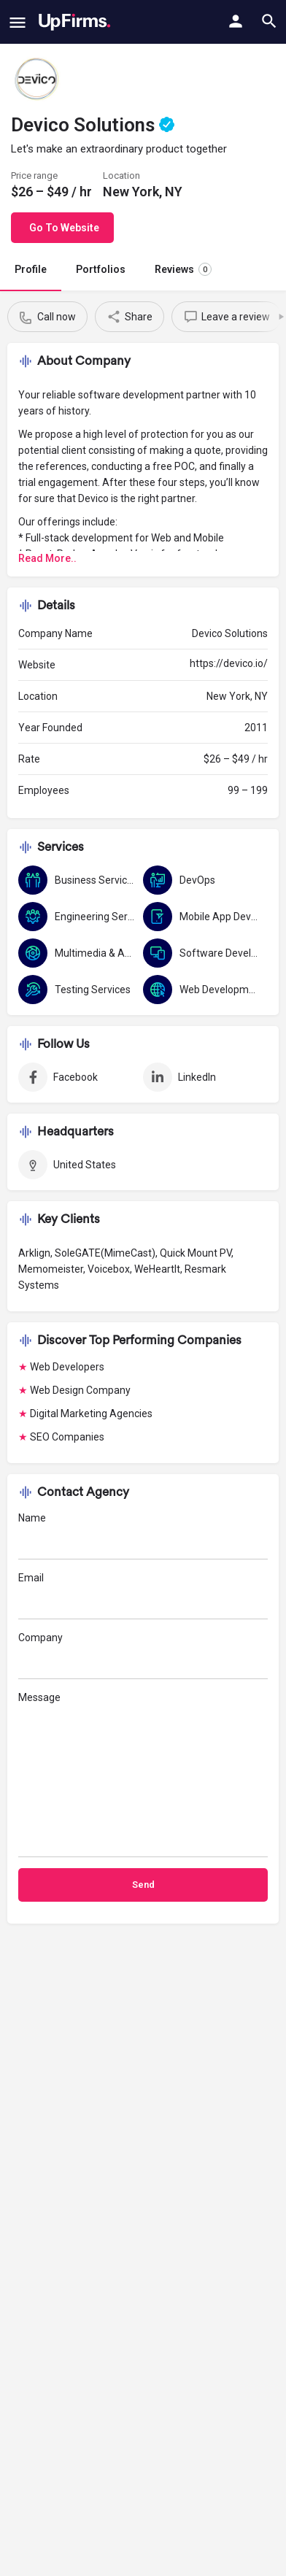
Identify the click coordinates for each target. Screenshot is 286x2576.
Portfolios (100, 269)
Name (143, 1535)
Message (143, 1774)
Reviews (183, 269)
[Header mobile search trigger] (269, 21)
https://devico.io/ (229, 663)
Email (143, 1595)
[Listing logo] (36, 80)
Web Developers (67, 1367)
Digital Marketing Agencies (91, 1413)
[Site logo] (75, 21)
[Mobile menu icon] (17, 22)
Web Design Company (80, 1390)
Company (143, 1655)
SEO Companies (67, 1437)
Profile (31, 269)
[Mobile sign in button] (235, 21)
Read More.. (47, 558)
